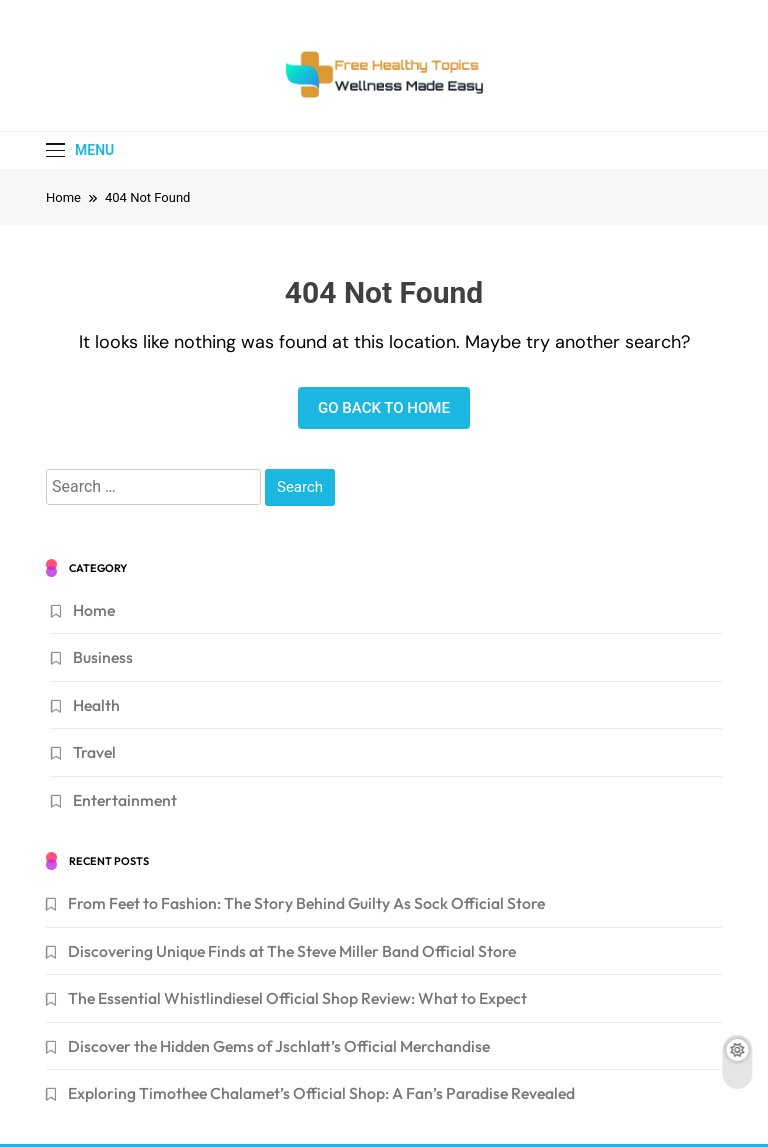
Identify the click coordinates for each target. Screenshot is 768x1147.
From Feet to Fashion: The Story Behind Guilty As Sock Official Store (306, 903)
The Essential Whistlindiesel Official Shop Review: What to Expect (297, 998)
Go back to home (384, 408)
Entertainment (125, 800)
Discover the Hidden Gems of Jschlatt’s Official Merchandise (279, 1046)
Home (94, 610)
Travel (94, 752)
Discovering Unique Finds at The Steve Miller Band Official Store (292, 951)
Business (103, 657)
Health (96, 705)
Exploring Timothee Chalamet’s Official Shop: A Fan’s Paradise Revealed (321, 1093)
